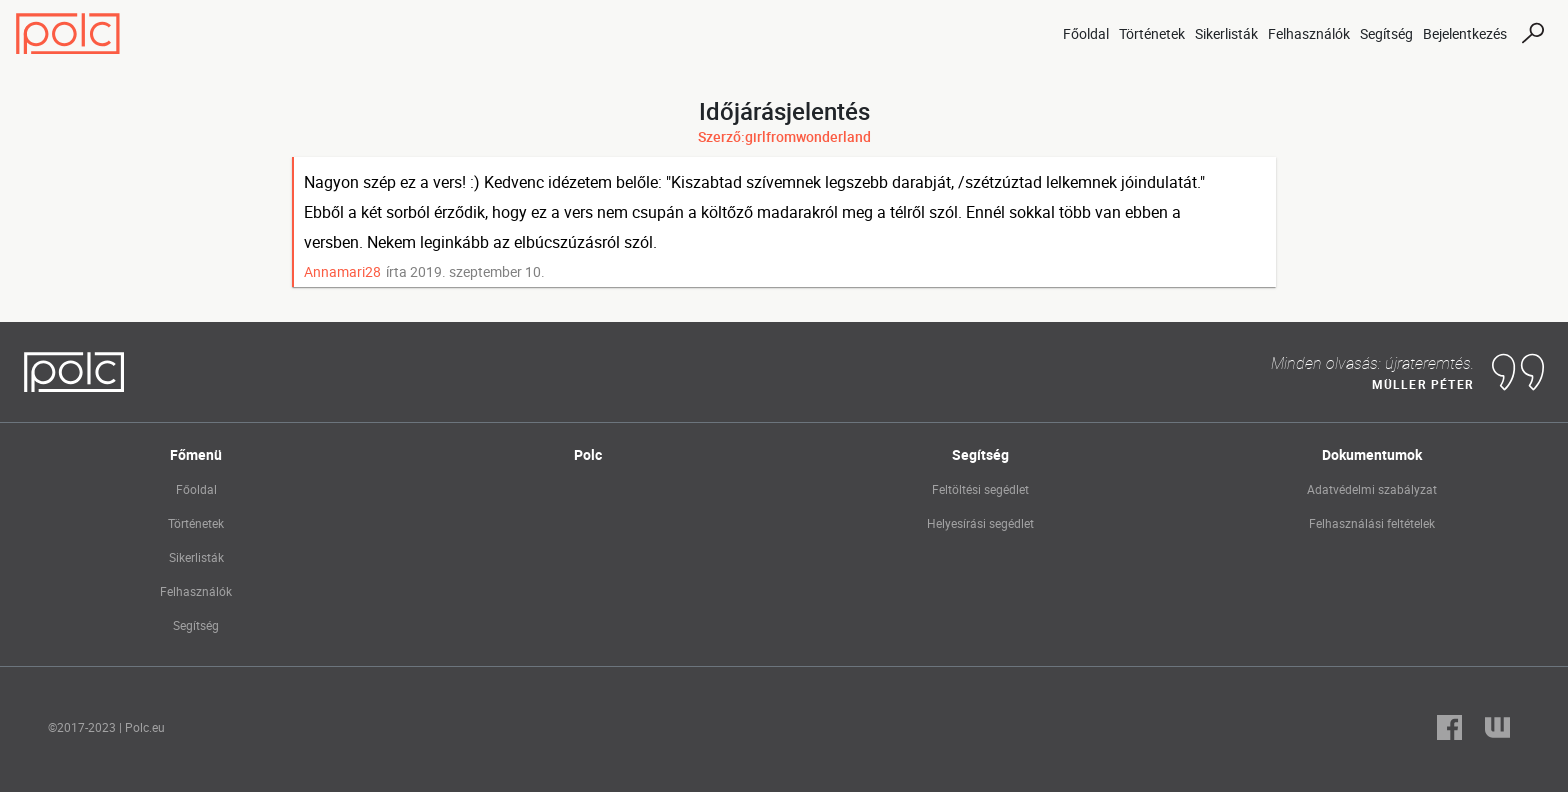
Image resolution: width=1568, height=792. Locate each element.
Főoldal (1086, 33)
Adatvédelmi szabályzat (1372, 489)
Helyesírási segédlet (980, 523)
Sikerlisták (1226, 33)
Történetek (1152, 33)
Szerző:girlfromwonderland (784, 136)
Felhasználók (1309, 33)
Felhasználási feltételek (1372, 523)
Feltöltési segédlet (980, 489)
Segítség (1386, 33)
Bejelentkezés (1465, 33)
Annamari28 (342, 271)
